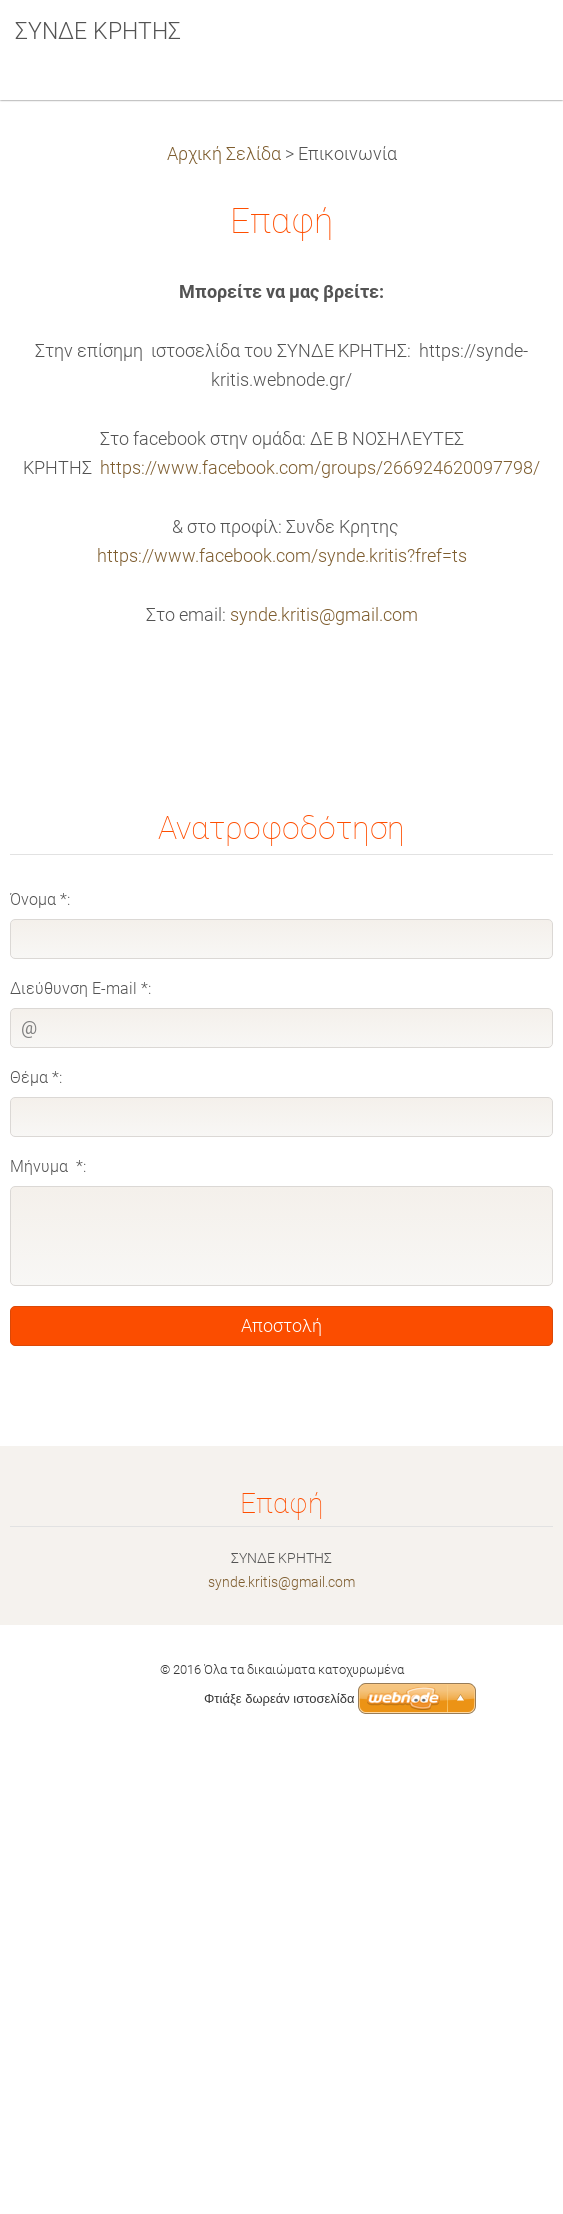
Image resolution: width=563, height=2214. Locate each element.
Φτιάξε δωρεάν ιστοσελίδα (279, 1698)
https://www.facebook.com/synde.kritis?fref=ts (282, 556)
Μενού (508, 45)
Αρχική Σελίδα (224, 154)
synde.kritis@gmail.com (324, 615)
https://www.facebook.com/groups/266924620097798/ (320, 468)
